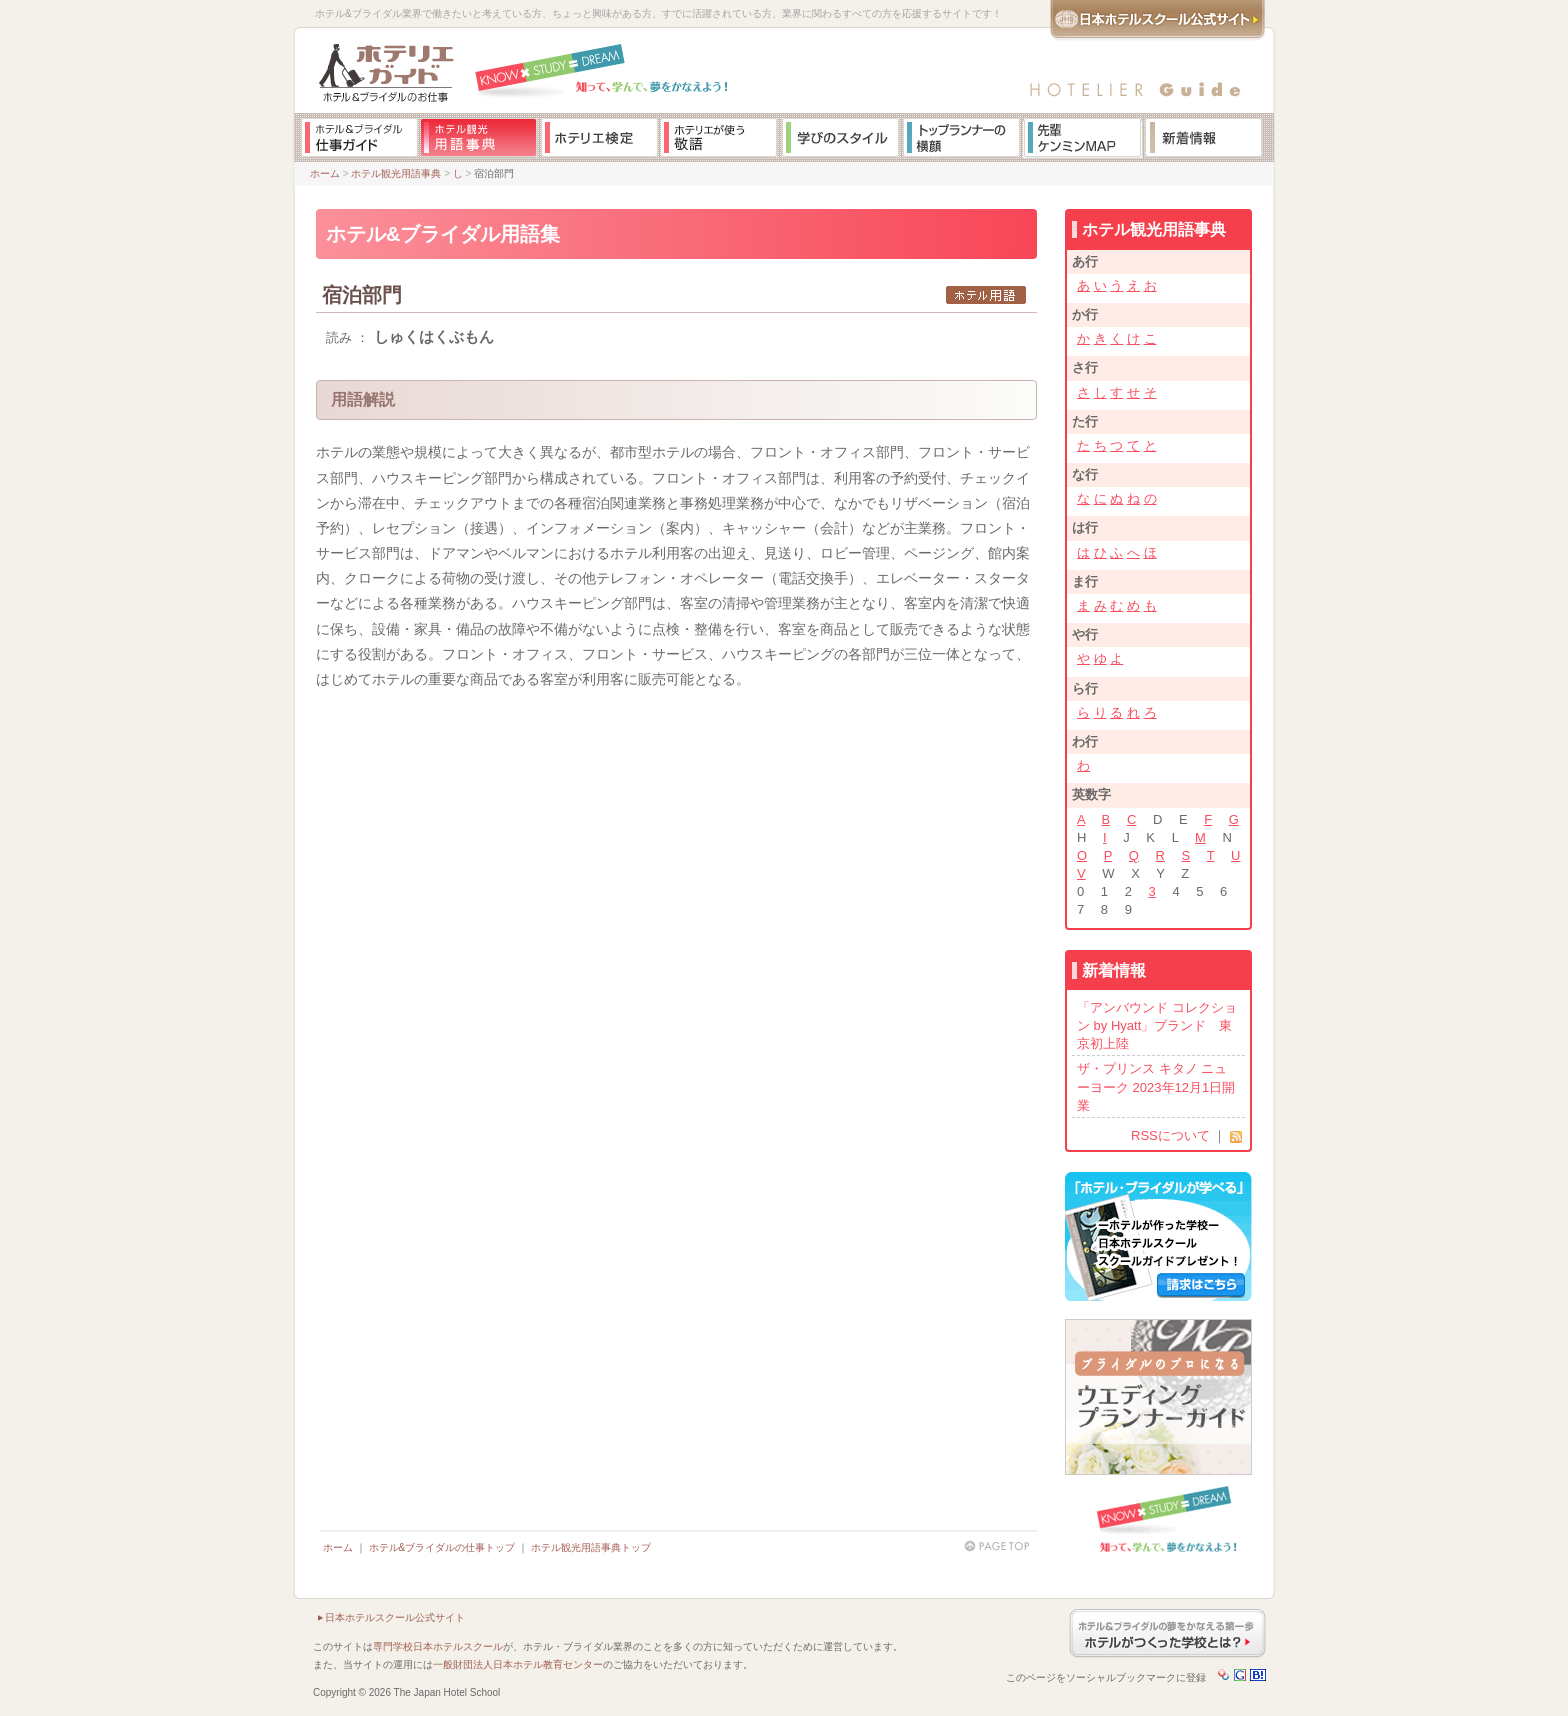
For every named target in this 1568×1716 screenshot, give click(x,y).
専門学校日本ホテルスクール (438, 1646)
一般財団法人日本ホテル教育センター (518, 1664)
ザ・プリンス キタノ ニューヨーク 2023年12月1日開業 (1156, 1086)
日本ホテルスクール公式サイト (395, 1617)
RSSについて (1170, 1135)
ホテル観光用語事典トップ (591, 1547)
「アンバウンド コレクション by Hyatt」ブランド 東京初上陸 (1157, 1025)
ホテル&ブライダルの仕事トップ (442, 1547)
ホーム (325, 173)
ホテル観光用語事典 (396, 173)
